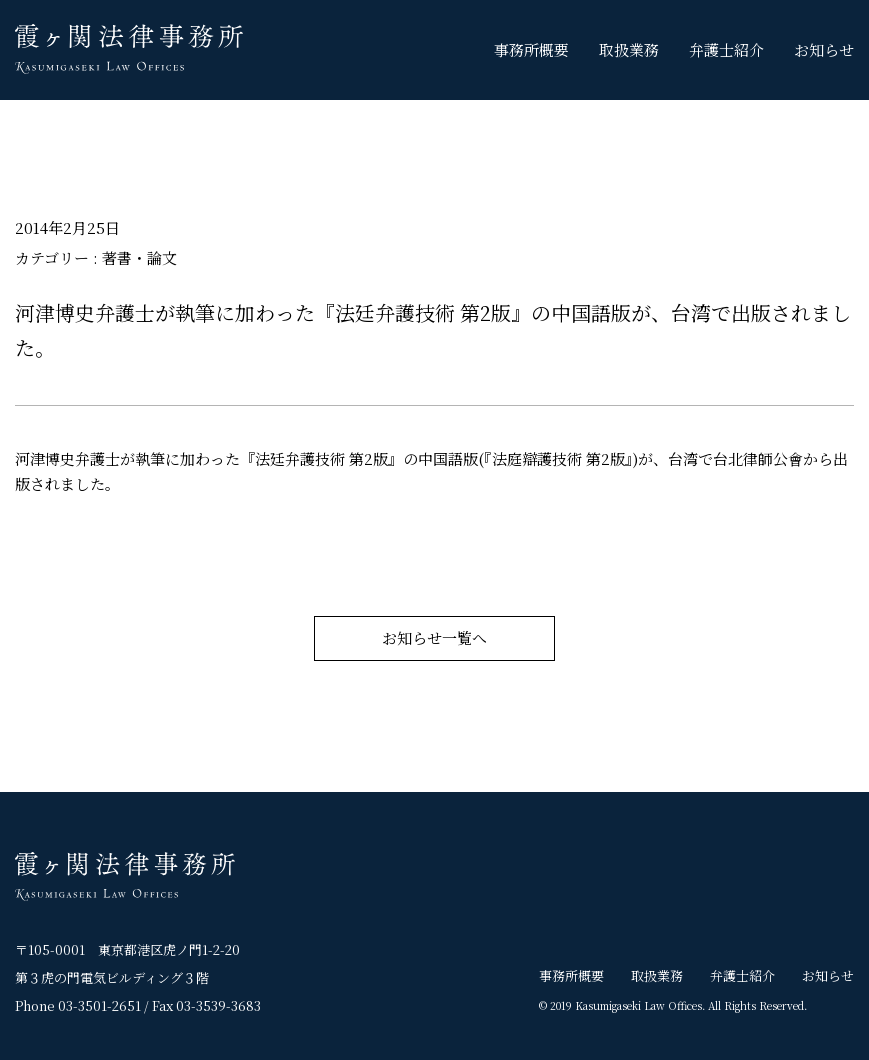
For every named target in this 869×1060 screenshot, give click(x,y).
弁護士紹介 (726, 49)
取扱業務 (629, 49)
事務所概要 (531, 49)
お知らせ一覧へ (434, 638)
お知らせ (824, 49)
